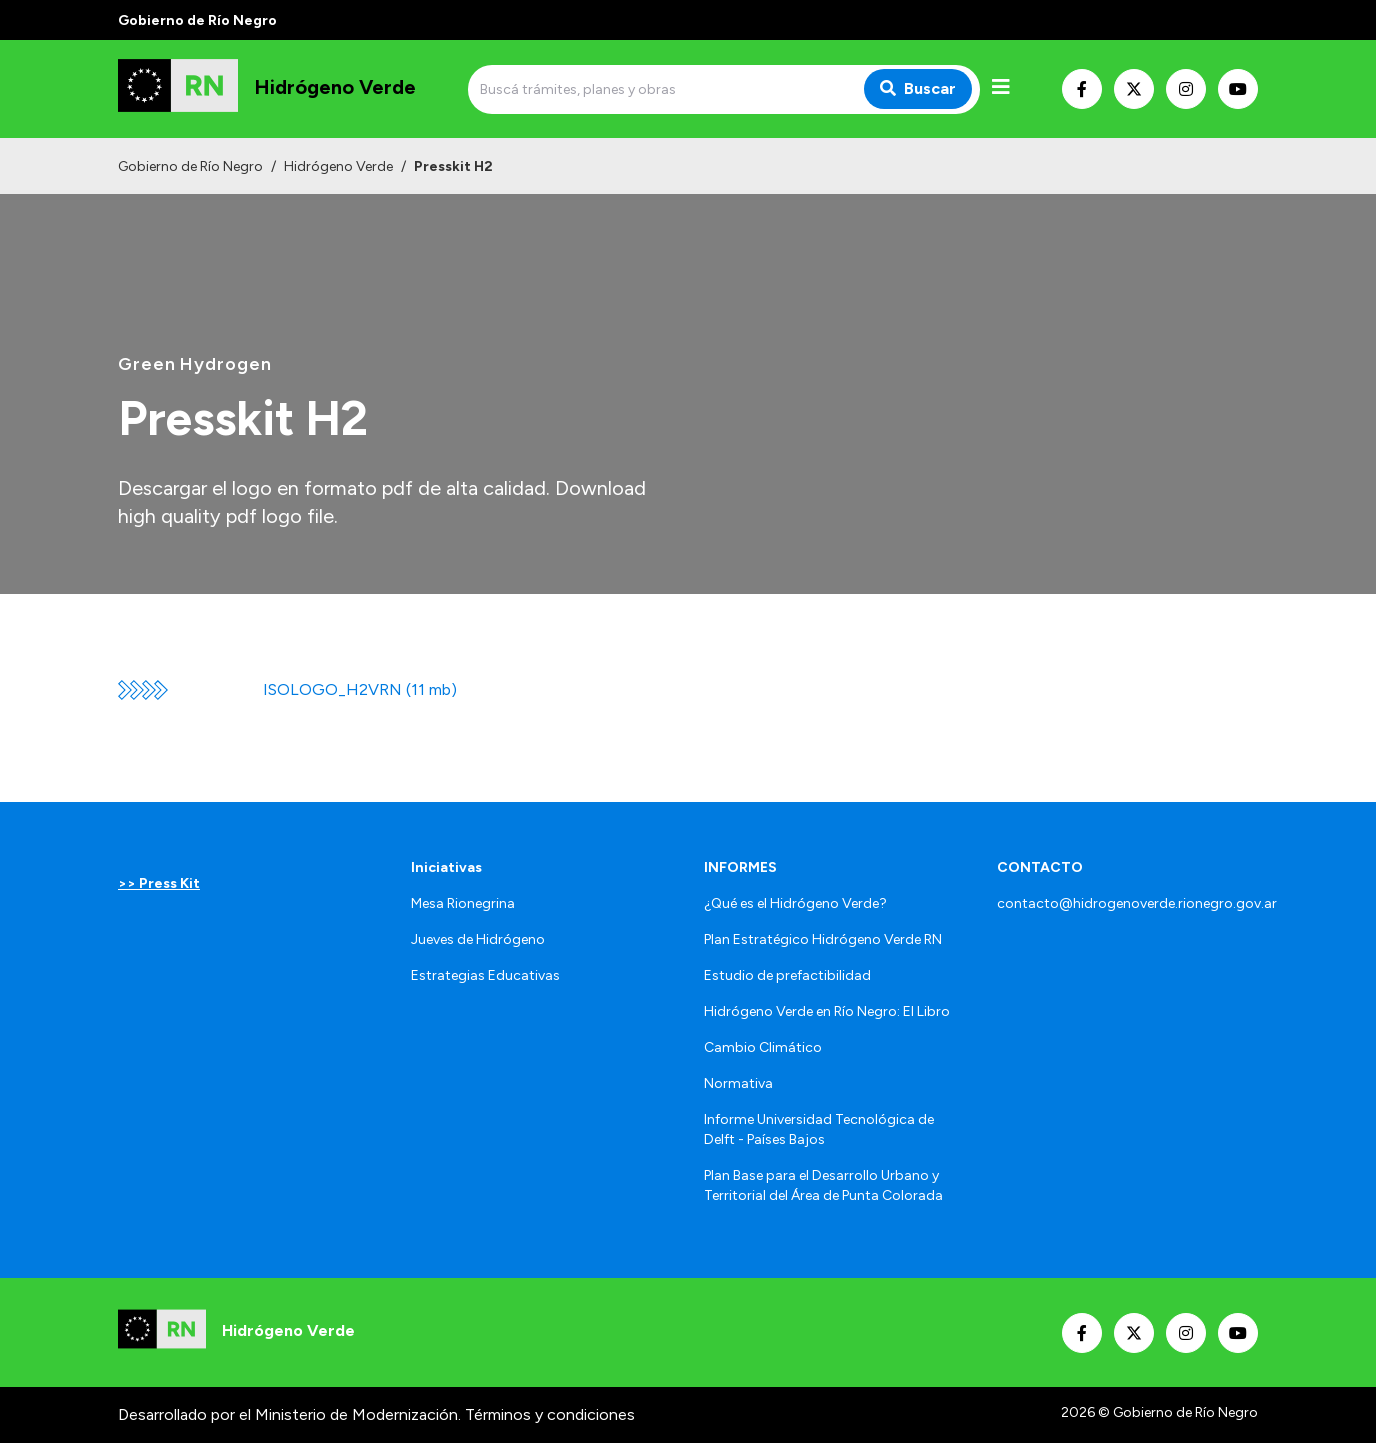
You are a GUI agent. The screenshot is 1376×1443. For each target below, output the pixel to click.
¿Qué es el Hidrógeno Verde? (795, 903)
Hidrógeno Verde (338, 166)
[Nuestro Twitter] (1134, 89)
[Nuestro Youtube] (1238, 89)
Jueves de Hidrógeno (478, 939)
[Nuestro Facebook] (1082, 89)
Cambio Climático (763, 1047)
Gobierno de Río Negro (190, 166)
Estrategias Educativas (485, 975)
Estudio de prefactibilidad (787, 975)
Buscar (918, 88)
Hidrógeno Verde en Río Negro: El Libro (827, 1011)
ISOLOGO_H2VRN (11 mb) (360, 689)
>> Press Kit (159, 883)
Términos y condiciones (550, 1414)
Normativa (738, 1083)
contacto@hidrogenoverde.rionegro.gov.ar (1137, 903)
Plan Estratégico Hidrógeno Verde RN (823, 939)
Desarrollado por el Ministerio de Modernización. (289, 1414)
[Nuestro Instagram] (1186, 89)
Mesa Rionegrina (463, 903)
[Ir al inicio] (267, 89)
